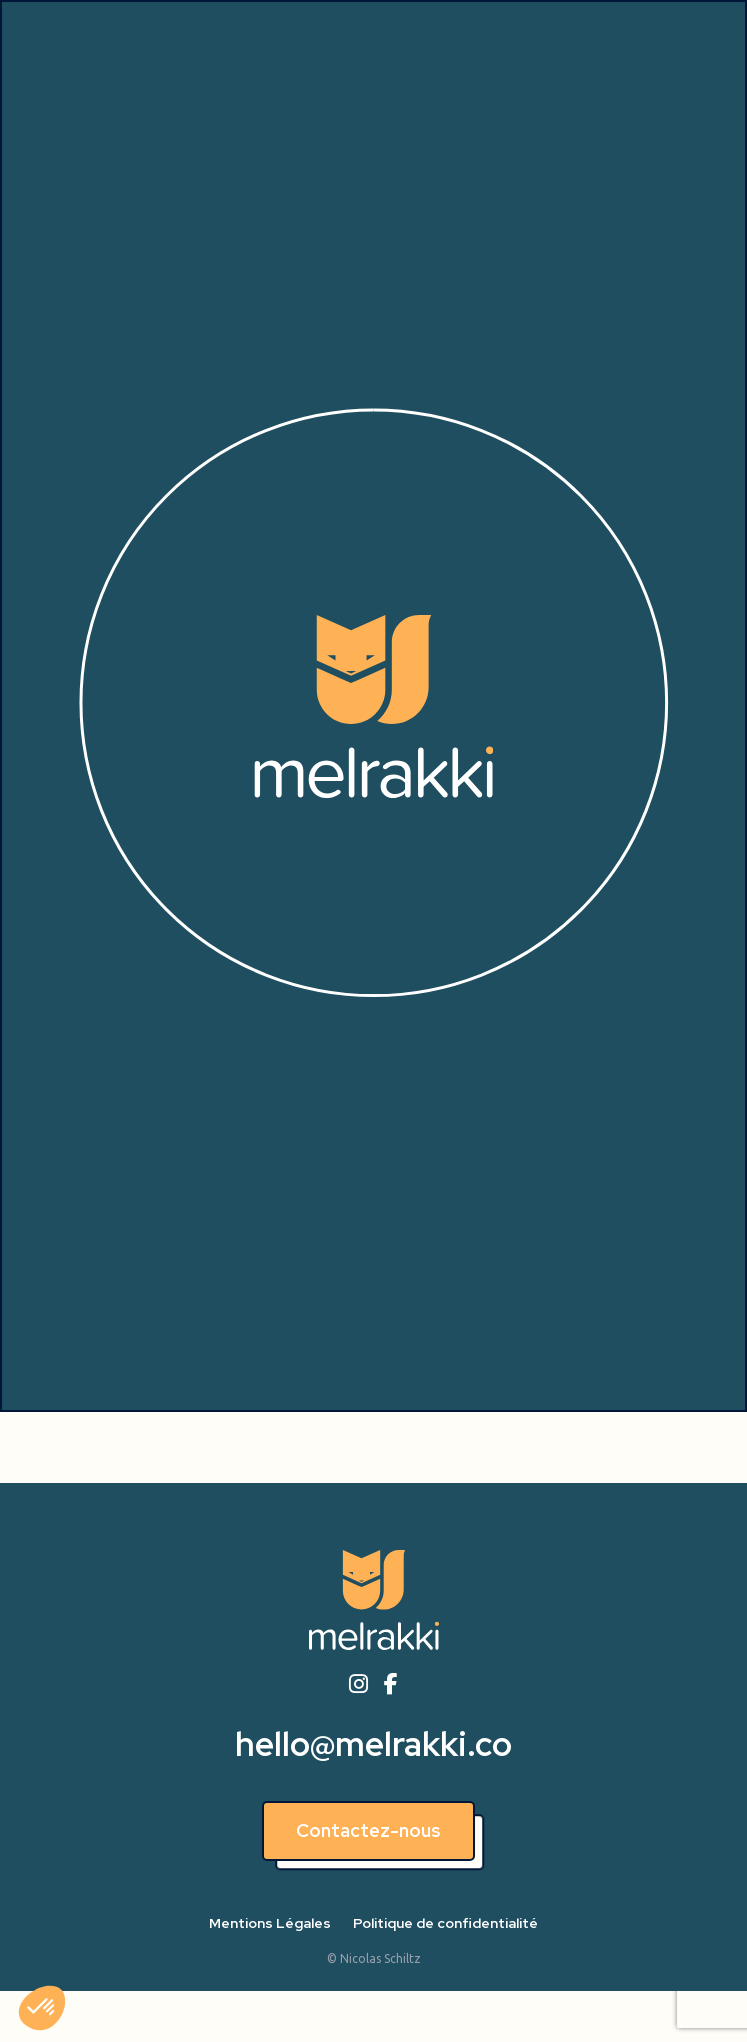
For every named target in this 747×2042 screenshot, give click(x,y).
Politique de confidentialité (445, 1923)
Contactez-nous (368, 1830)
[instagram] (358, 1685)
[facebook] (391, 1685)
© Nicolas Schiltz (374, 1958)
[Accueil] (374, 1600)
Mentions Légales (270, 1923)
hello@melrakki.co (373, 1744)
